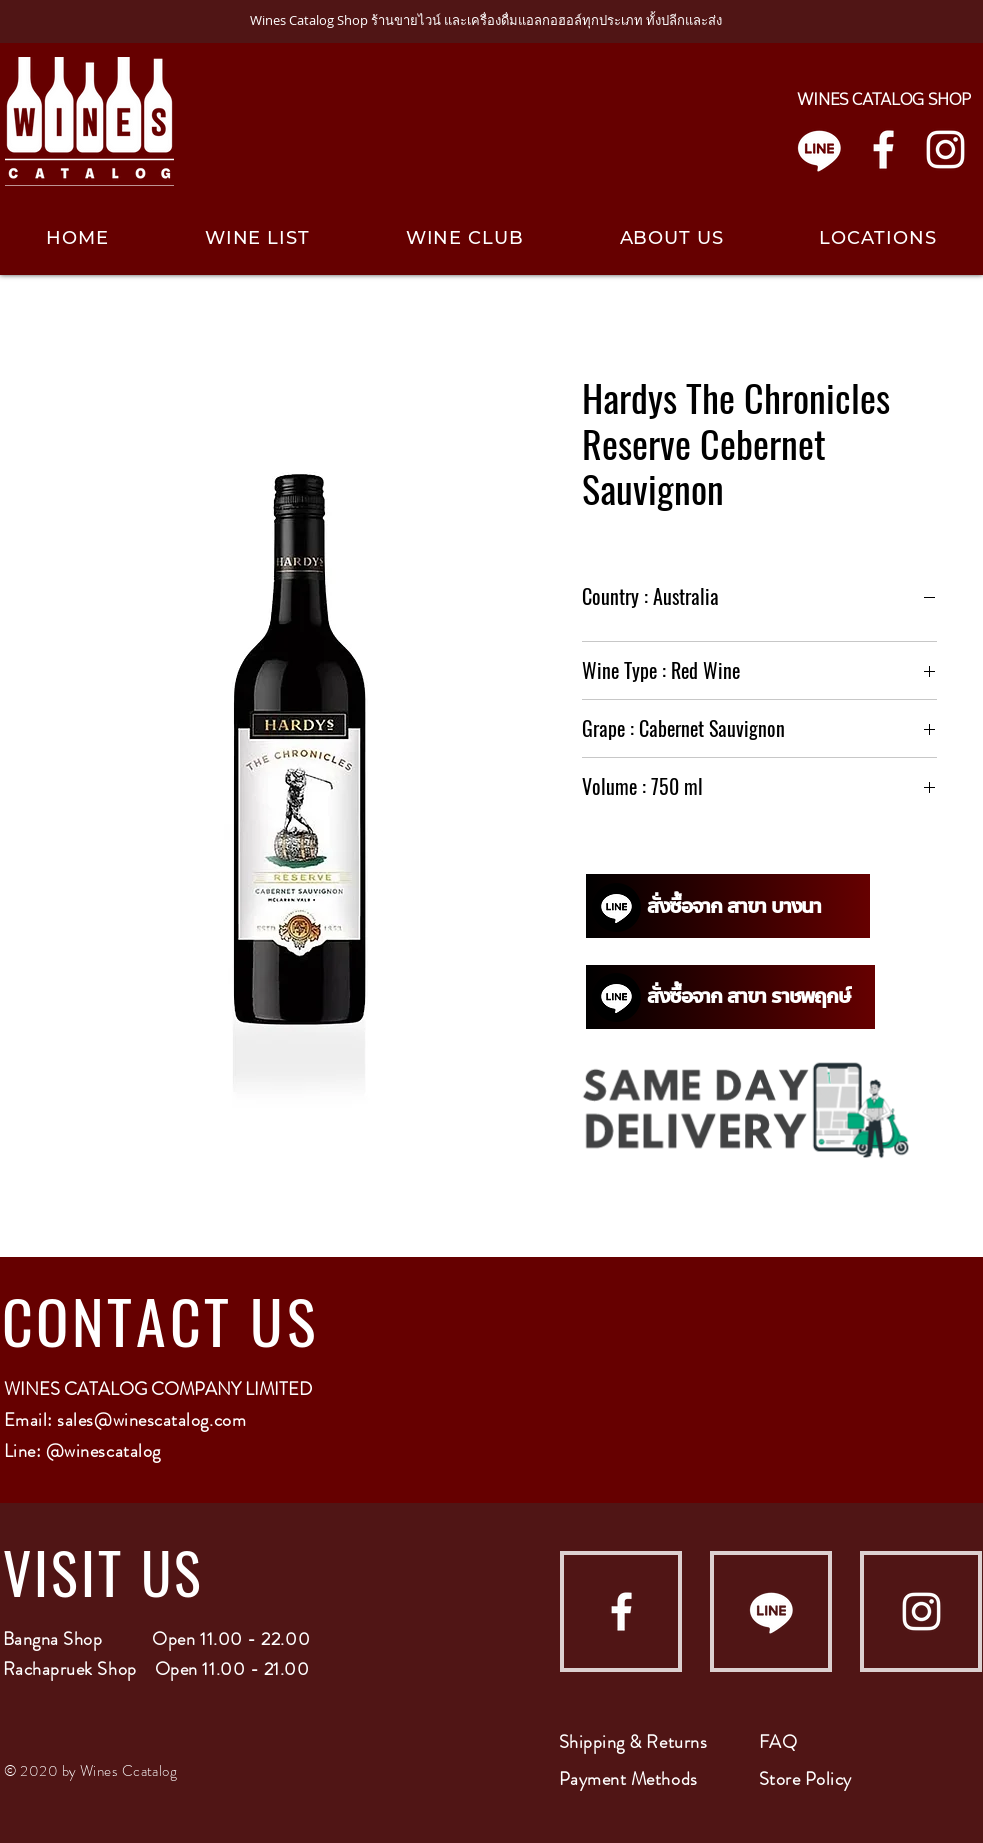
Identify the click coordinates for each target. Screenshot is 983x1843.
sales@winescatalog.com (151, 1420)
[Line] (819, 149)
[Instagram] (945, 149)
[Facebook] (883, 149)
